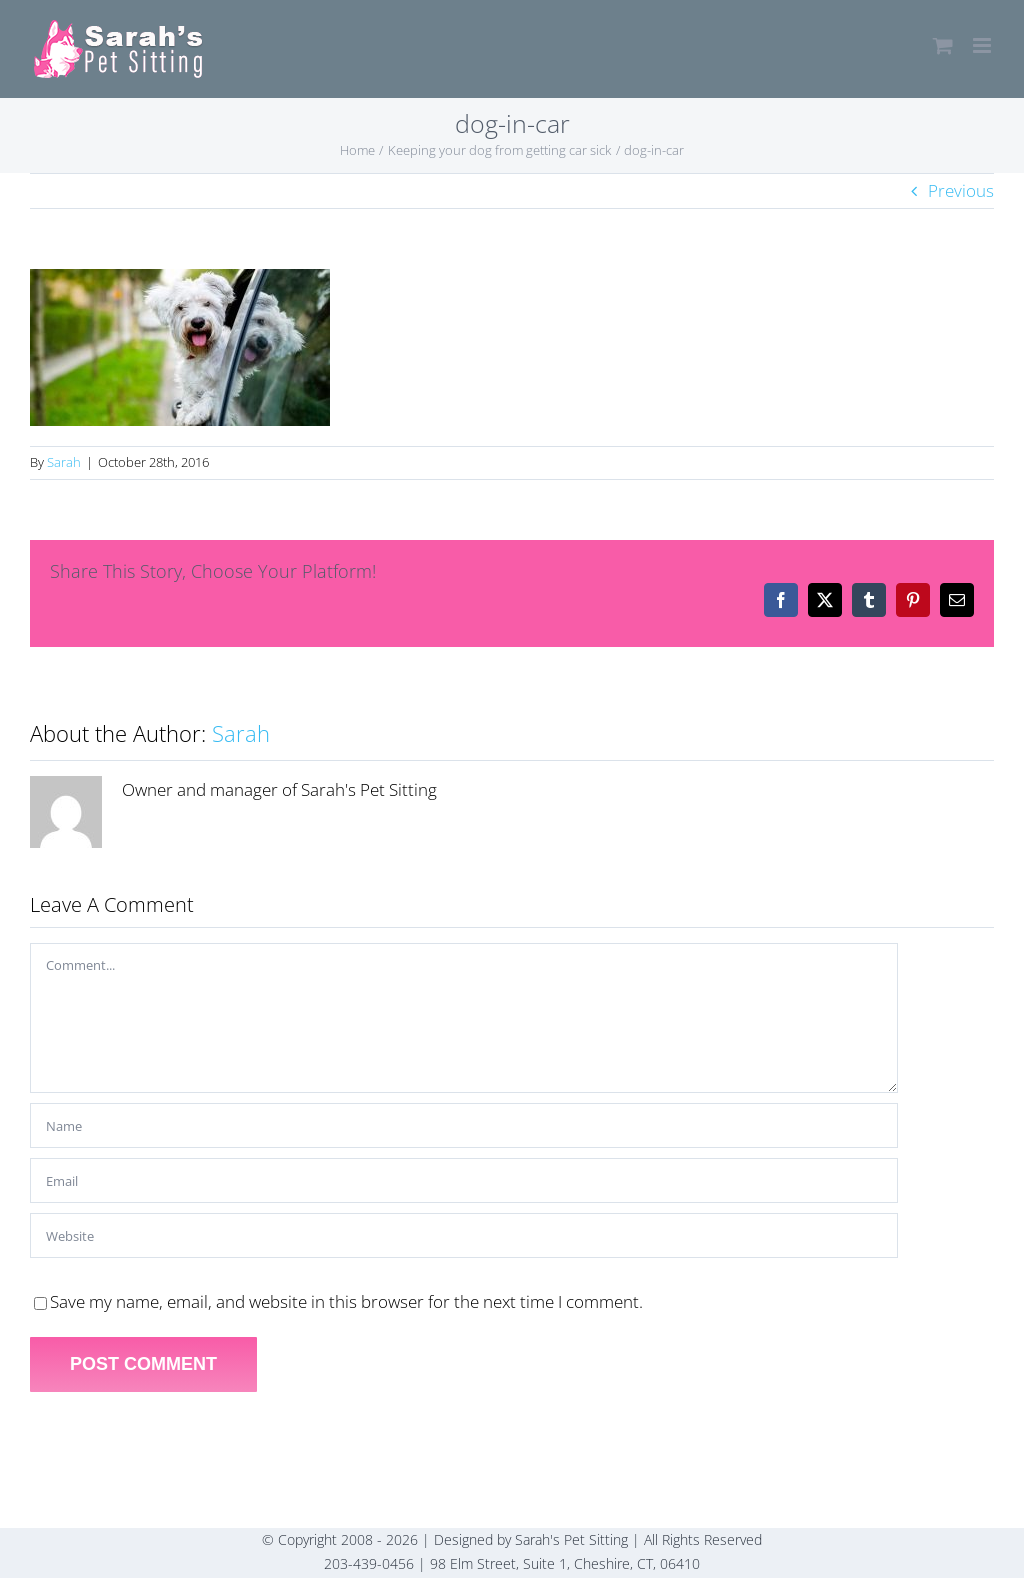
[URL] (464, 1235)
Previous (961, 190)
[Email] (464, 1180)
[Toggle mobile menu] (983, 45)
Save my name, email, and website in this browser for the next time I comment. (346, 1301)
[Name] (464, 1125)
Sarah (64, 462)
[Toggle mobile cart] (943, 45)
